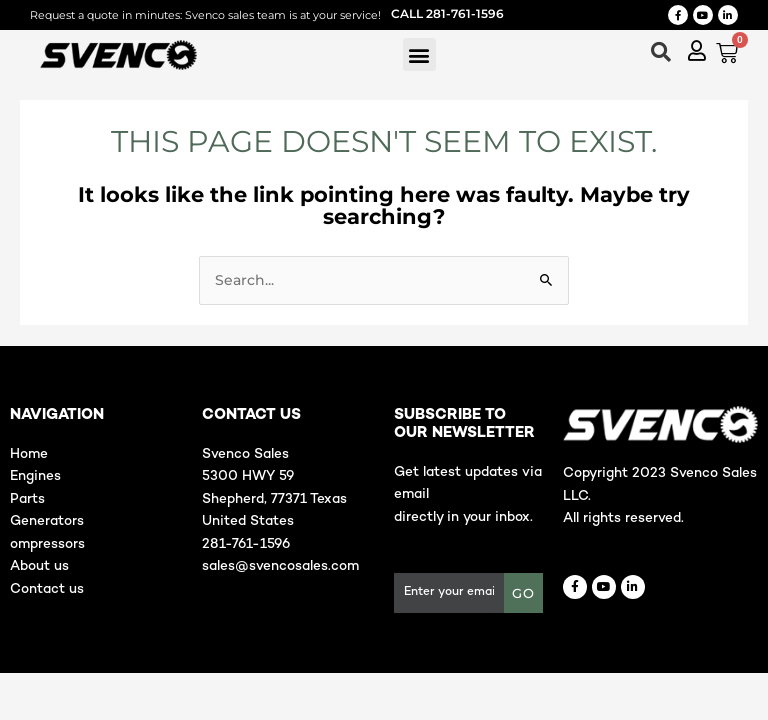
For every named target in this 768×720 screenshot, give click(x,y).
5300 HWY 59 (248, 476)
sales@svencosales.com (280, 566)
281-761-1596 (246, 544)
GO (523, 593)
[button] (419, 54)
